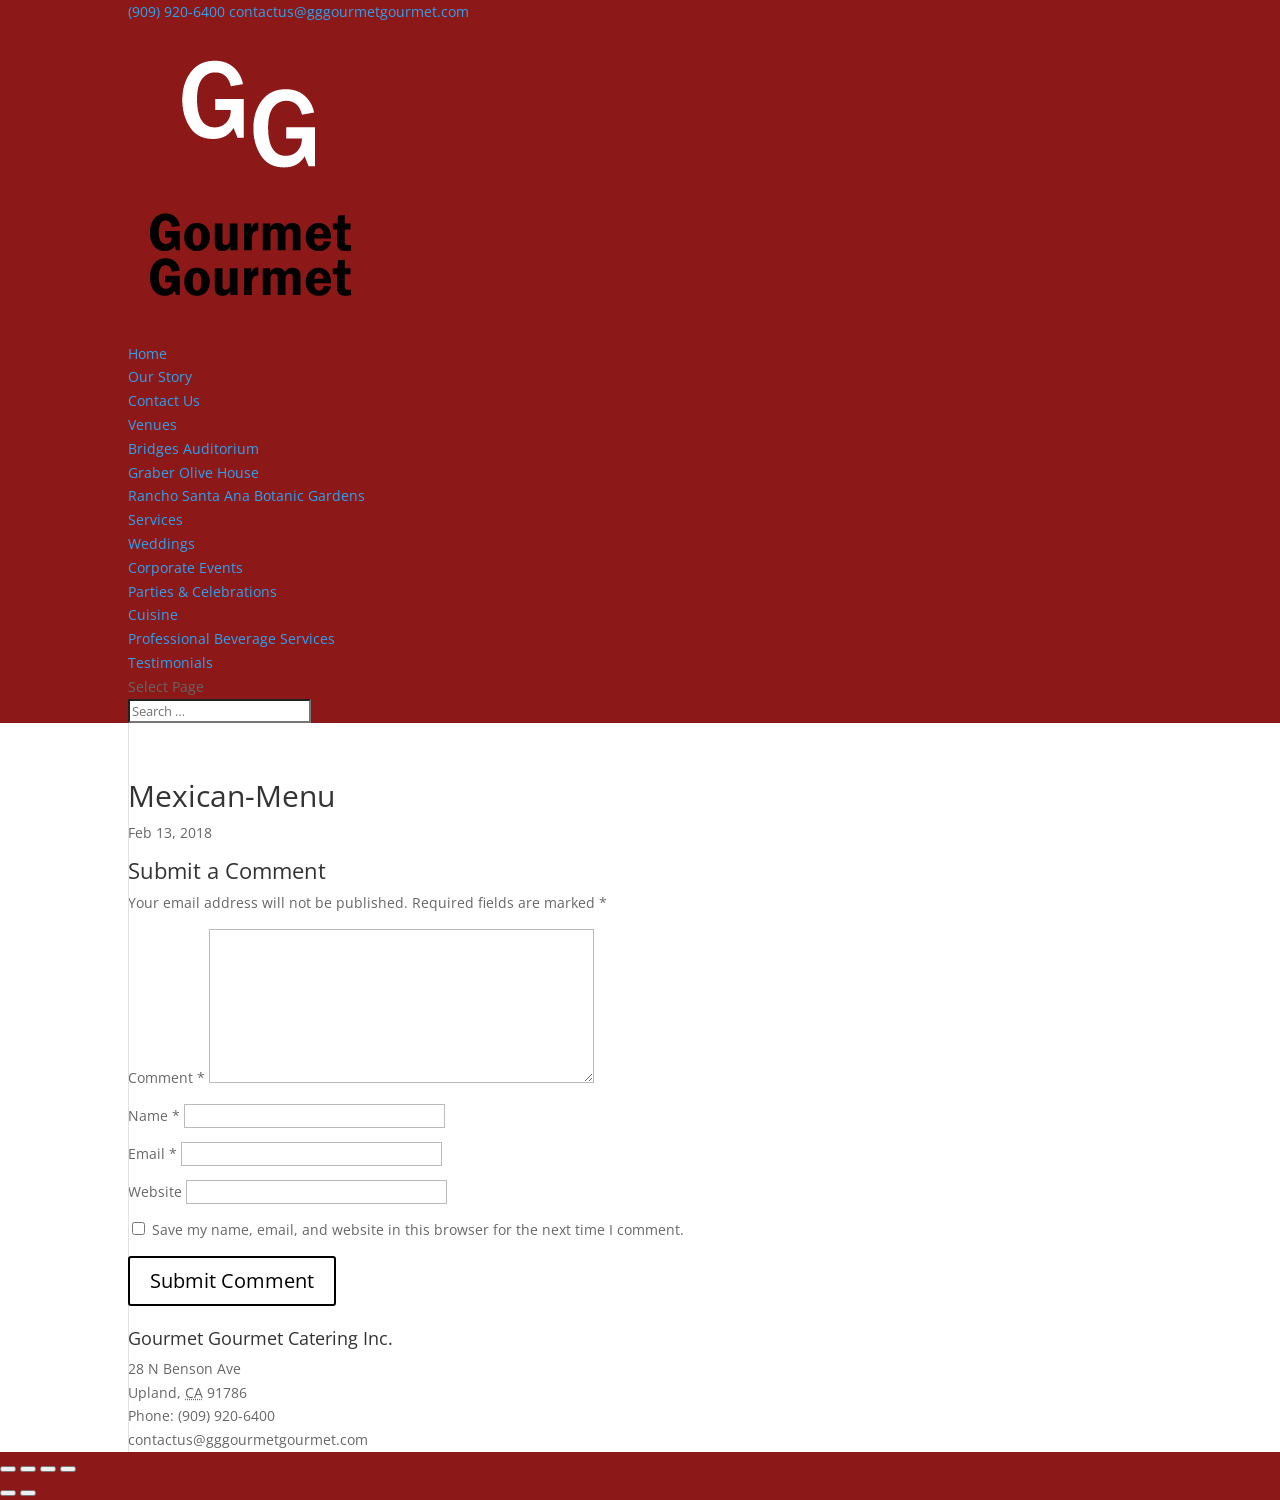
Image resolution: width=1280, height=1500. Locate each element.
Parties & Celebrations (202, 591)
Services (155, 519)
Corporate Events (185, 567)
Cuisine (153, 614)
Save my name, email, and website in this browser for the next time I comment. (418, 1229)
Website (155, 1191)
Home (147, 353)
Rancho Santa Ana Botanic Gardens (246, 495)
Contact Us (164, 400)
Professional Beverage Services (231, 638)
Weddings (161, 543)
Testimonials (170, 662)
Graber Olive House (193, 472)
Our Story (160, 376)
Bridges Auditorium (193, 448)
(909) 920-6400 (176, 11)
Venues (152, 424)
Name (154, 1115)
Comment (166, 1077)
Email (152, 1153)
